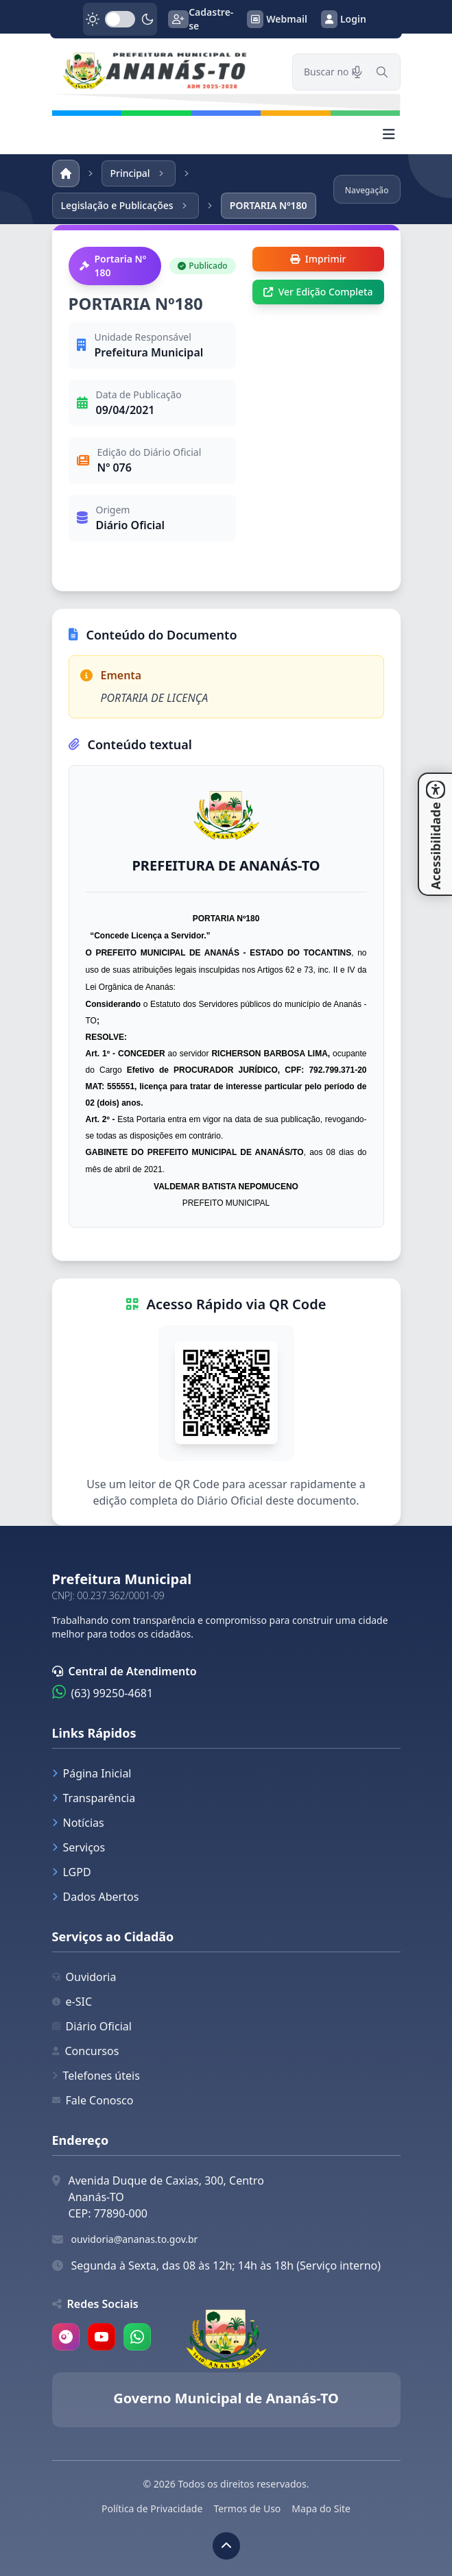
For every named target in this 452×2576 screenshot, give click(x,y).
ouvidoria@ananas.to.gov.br (134, 2239)
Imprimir (318, 258)
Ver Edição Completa (318, 291)
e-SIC (72, 2001)
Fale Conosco (93, 2100)
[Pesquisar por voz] (357, 72)
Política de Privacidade (152, 2508)
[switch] (120, 19)
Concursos (85, 2050)
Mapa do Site (321, 2508)
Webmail (277, 19)
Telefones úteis (96, 2075)
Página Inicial (92, 1773)
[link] (163, 72)
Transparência (94, 1798)
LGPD (71, 1872)
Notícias (78, 1822)
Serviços (79, 1847)
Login (343, 19)
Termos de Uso (247, 2508)
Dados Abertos (95, 1896)
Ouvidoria (84, 1976)
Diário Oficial (92, 2026)
